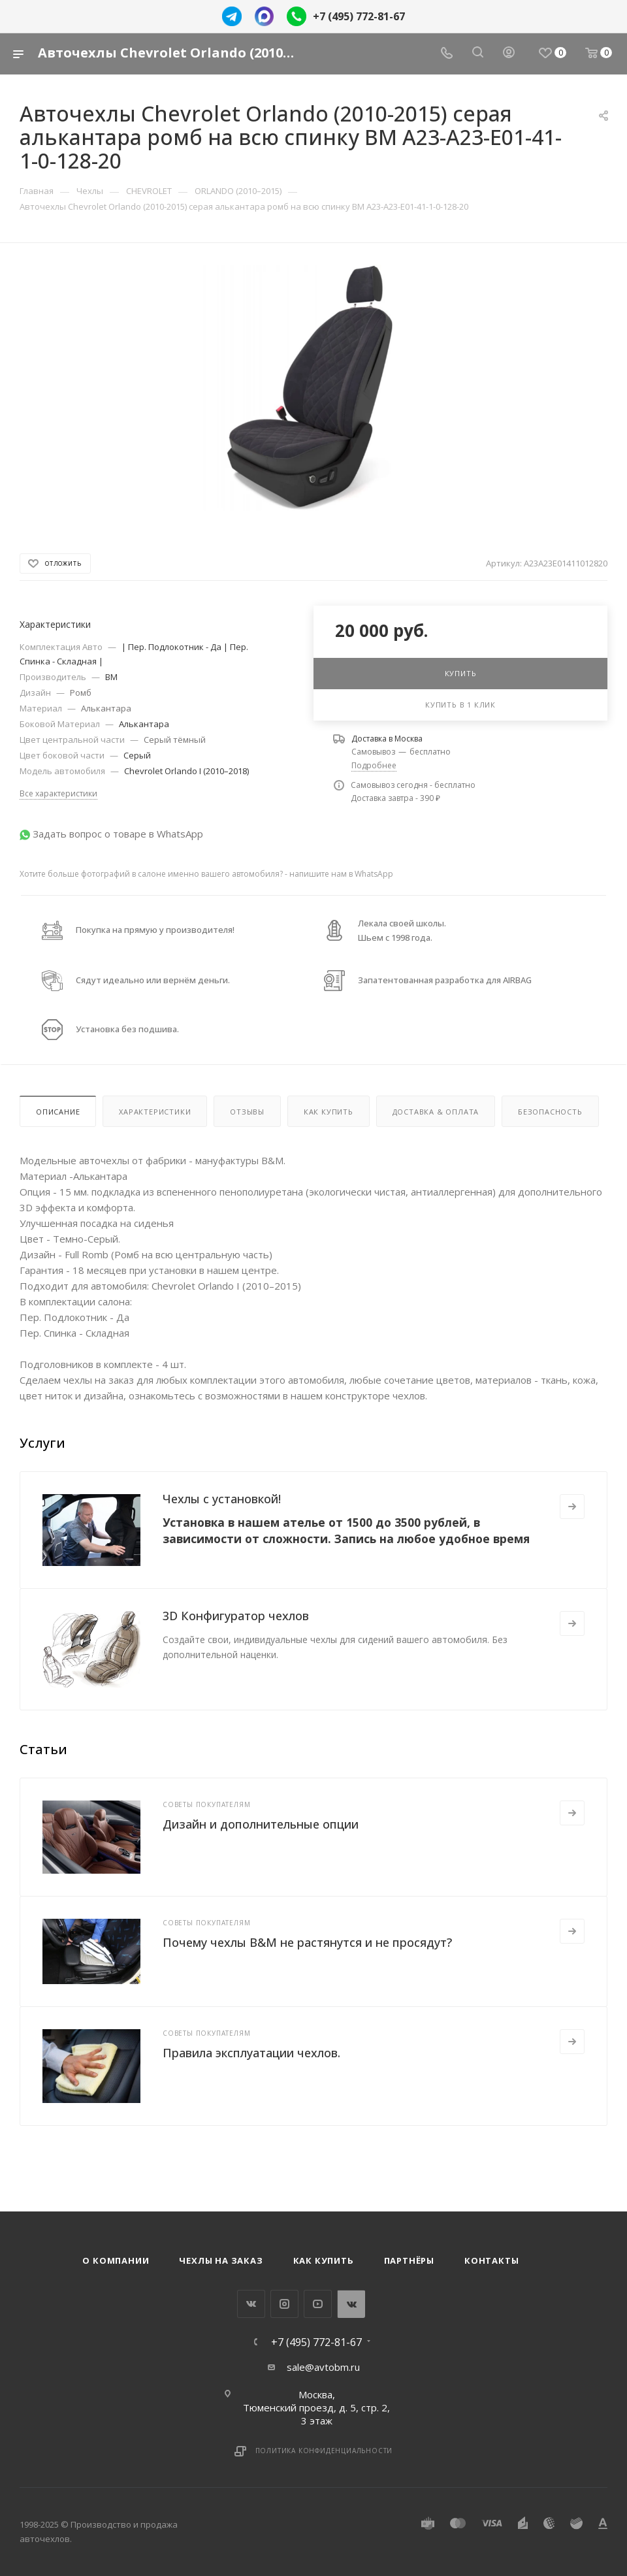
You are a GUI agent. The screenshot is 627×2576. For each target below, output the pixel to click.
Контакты (491, 2260)
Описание (58, 1112)
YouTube (318, 2304)
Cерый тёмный (175, 739)
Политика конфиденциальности (324, 2450)
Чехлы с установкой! (222, 1499)
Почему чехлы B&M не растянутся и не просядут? (307, 1942)
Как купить (328, 1112)
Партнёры (409, 2260)
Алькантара (106, 708)
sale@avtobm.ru (323, 2366)
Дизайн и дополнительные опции (261, 1824)
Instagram (284, 2304)
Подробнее (373, 765)
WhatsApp (351, 2304)
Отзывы (247, 1112)
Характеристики (155, 1112)
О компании (115, 2260)
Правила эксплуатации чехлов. (251, 2053)
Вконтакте (251, 2304)
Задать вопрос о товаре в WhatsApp (118, 833)
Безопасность (550, 1112)
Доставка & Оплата (436, 1112)
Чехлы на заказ (221, 2260)
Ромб (80, 692)
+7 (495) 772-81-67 (359, 16)
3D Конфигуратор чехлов (236, 1615)
